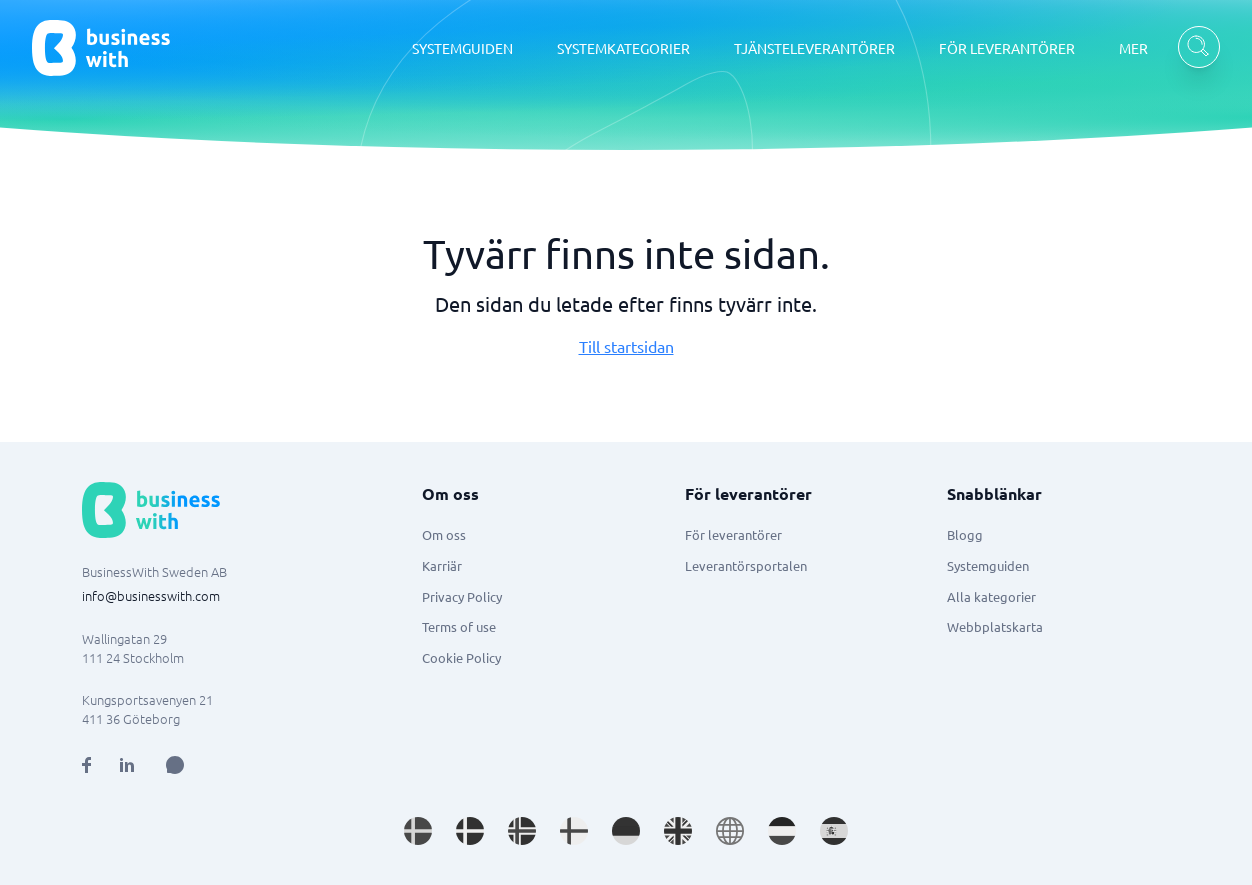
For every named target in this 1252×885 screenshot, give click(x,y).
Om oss (444, 534)
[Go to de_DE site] (626, 831)
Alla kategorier (991, 596)
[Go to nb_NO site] (522, 831)
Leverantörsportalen (746, 565)
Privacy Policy (462, 596)
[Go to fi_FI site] (574, 831)
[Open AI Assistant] (175, 765)
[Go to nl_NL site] (782, 831)
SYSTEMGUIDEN (462, 48)
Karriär (442, 565)
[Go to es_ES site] (834, 831)
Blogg (965, 534)
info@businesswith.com (151, 595)
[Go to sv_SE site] (418, 831)
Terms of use (459, 626)
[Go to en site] (730, 831)
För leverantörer (733, 534)
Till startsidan (626, 346)
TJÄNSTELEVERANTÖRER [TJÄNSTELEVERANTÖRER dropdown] (814, 48)
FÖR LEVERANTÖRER (1007, 48)
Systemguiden (988, 565)
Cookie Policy (461, 657)
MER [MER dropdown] (1133, 48)
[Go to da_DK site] (470, 831)
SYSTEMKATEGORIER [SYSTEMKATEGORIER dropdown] (623, 48)
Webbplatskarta (995, 626)
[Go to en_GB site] (678, 831)
